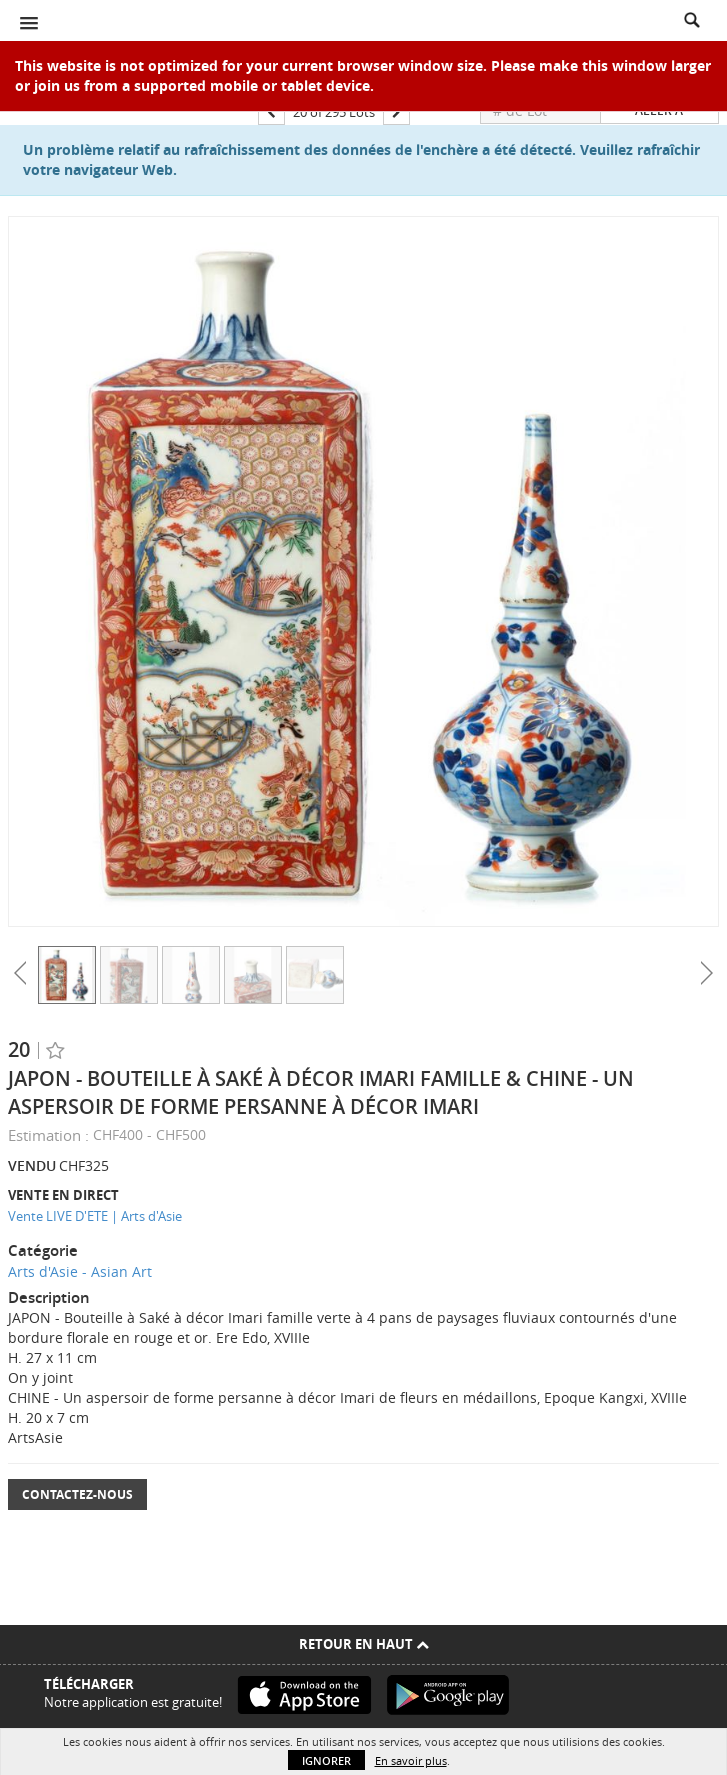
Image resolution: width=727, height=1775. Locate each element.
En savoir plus (411, 1760)
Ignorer (326, 1760)
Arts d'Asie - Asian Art (80, 1271)
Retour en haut (364, 1644)
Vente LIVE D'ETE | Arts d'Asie (95, 1216)
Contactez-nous (77, 1494)
